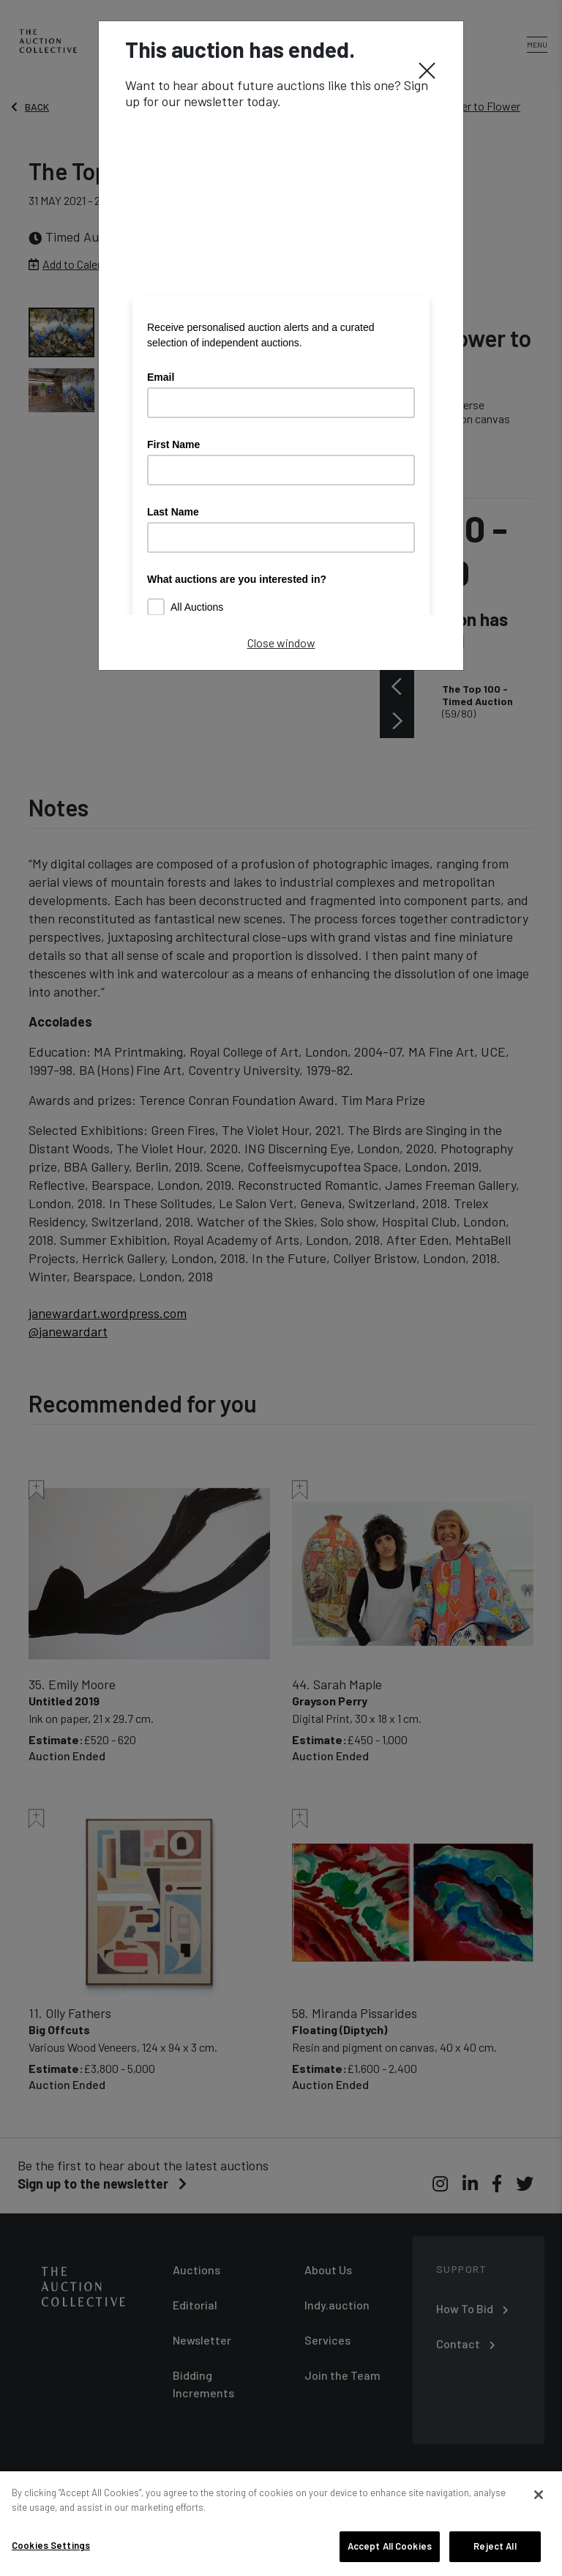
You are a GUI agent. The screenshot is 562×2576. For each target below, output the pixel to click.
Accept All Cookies (390, 2546)
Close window (281, 642)
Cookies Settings (51, 2545)
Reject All (494, 2546)
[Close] (427, 69)
